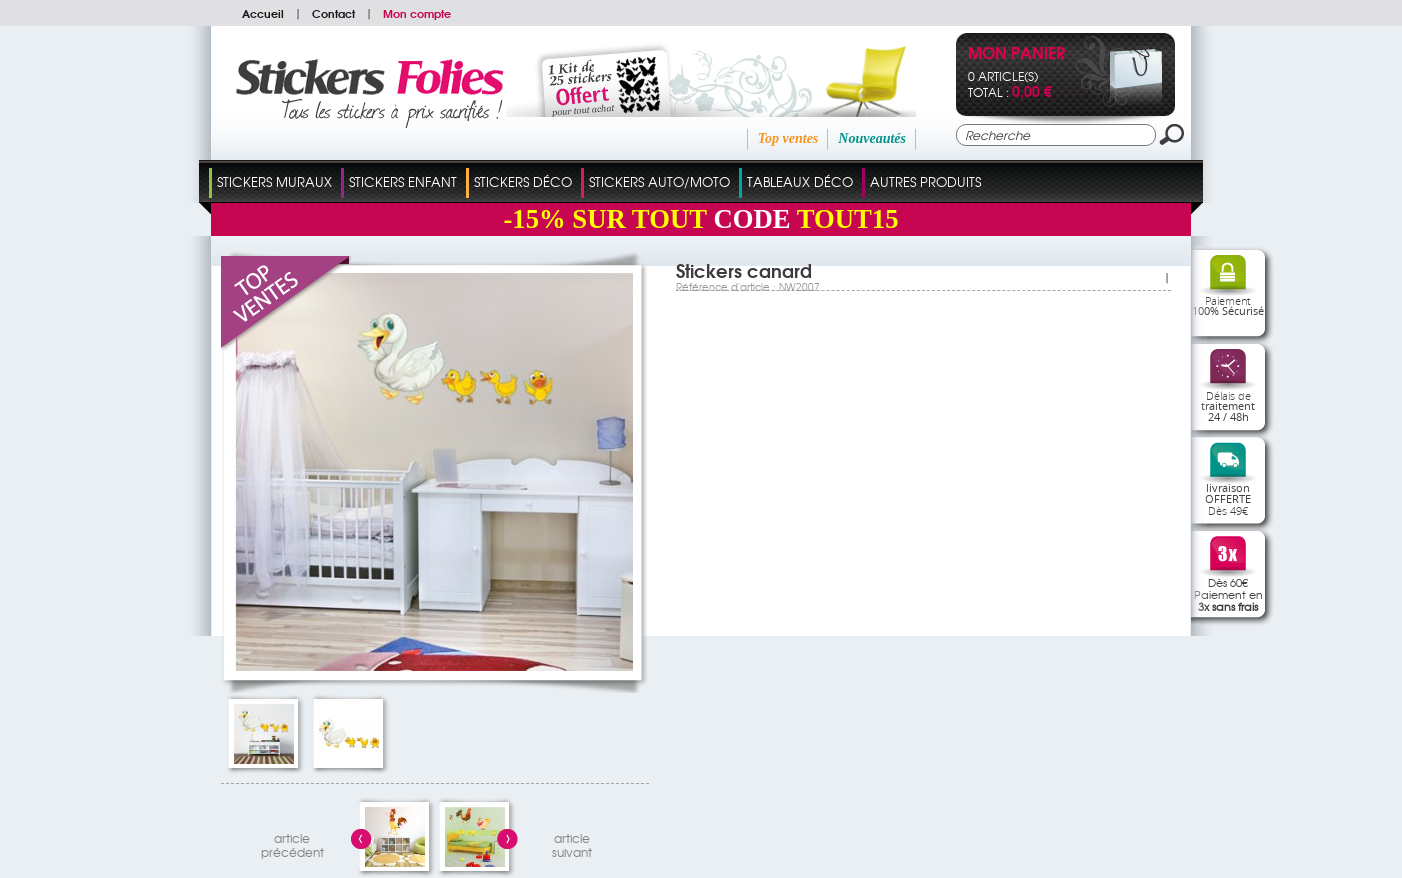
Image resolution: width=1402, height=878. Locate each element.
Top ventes (788, 138)
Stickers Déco (523, 181)
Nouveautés (872, 138)
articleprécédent (292, 842)
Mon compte (417, 13)
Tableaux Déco (800, 181)
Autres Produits (925, 181)
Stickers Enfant (403, 181)
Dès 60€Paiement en (1228, 594)
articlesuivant (572, 842)
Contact (333, 13)
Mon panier (1016, 54)
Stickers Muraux (274, 181)
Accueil (263, 13)
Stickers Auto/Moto (659, 181)
